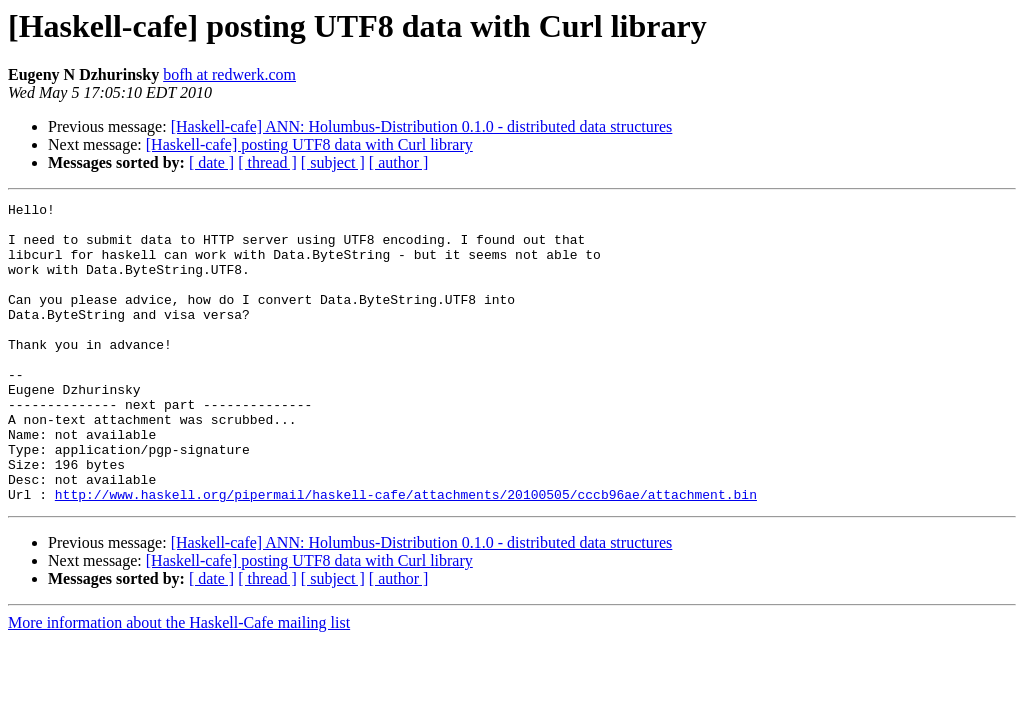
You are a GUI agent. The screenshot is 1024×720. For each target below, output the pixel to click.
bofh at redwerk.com (229, 74)
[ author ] (399, 162)
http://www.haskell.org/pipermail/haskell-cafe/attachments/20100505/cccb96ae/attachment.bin (406, 554)
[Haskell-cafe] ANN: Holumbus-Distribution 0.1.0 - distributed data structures (422, 126)
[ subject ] (333, 162)
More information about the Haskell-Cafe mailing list (179, 682)
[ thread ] (267, 162)
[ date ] (211, 162)
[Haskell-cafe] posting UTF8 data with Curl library (309, 144)
